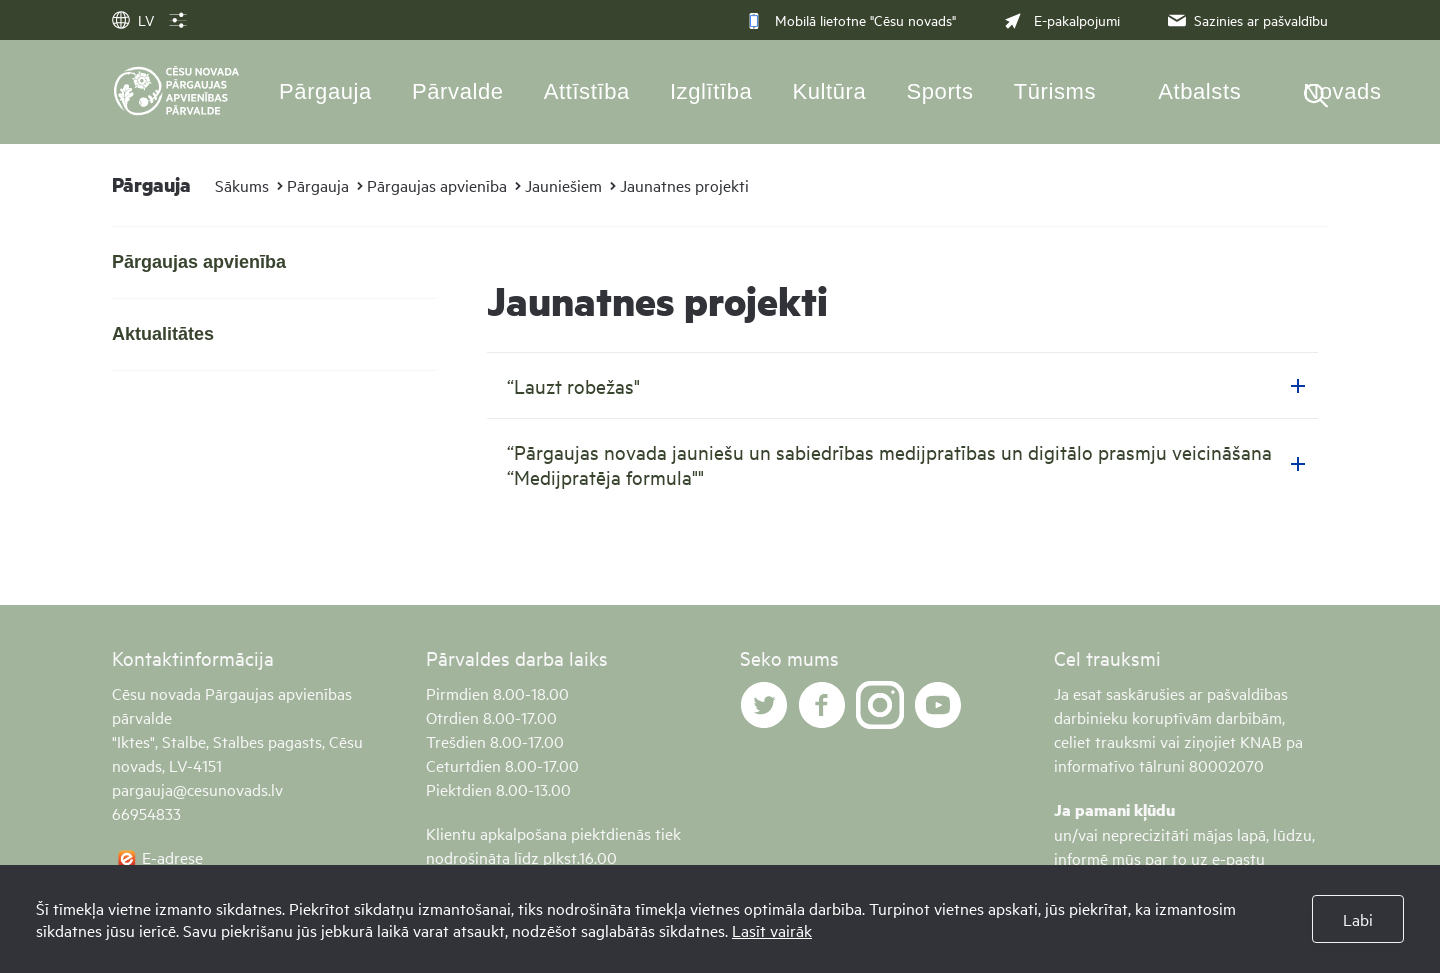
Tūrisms (1055, 91)
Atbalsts (1199, 91)
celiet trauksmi (1105, 741)
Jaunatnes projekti (684, 185)
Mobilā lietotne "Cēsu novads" (850, 19)
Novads (1342, 91)
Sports (939, 91)
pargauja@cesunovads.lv (197, 789)
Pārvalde (458, 91)
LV (133, 19)
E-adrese (172, 857)
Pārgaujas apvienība (437, 185)
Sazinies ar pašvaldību (1246, 19)
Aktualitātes (163, 334)
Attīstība (587, 91)
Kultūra (829, 91)
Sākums (242, 185)
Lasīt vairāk (772, 930)
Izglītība (711, 91)
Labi (1358, 919)
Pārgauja (325, 91)
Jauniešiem (563, 185)
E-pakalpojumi (1060, 19)
